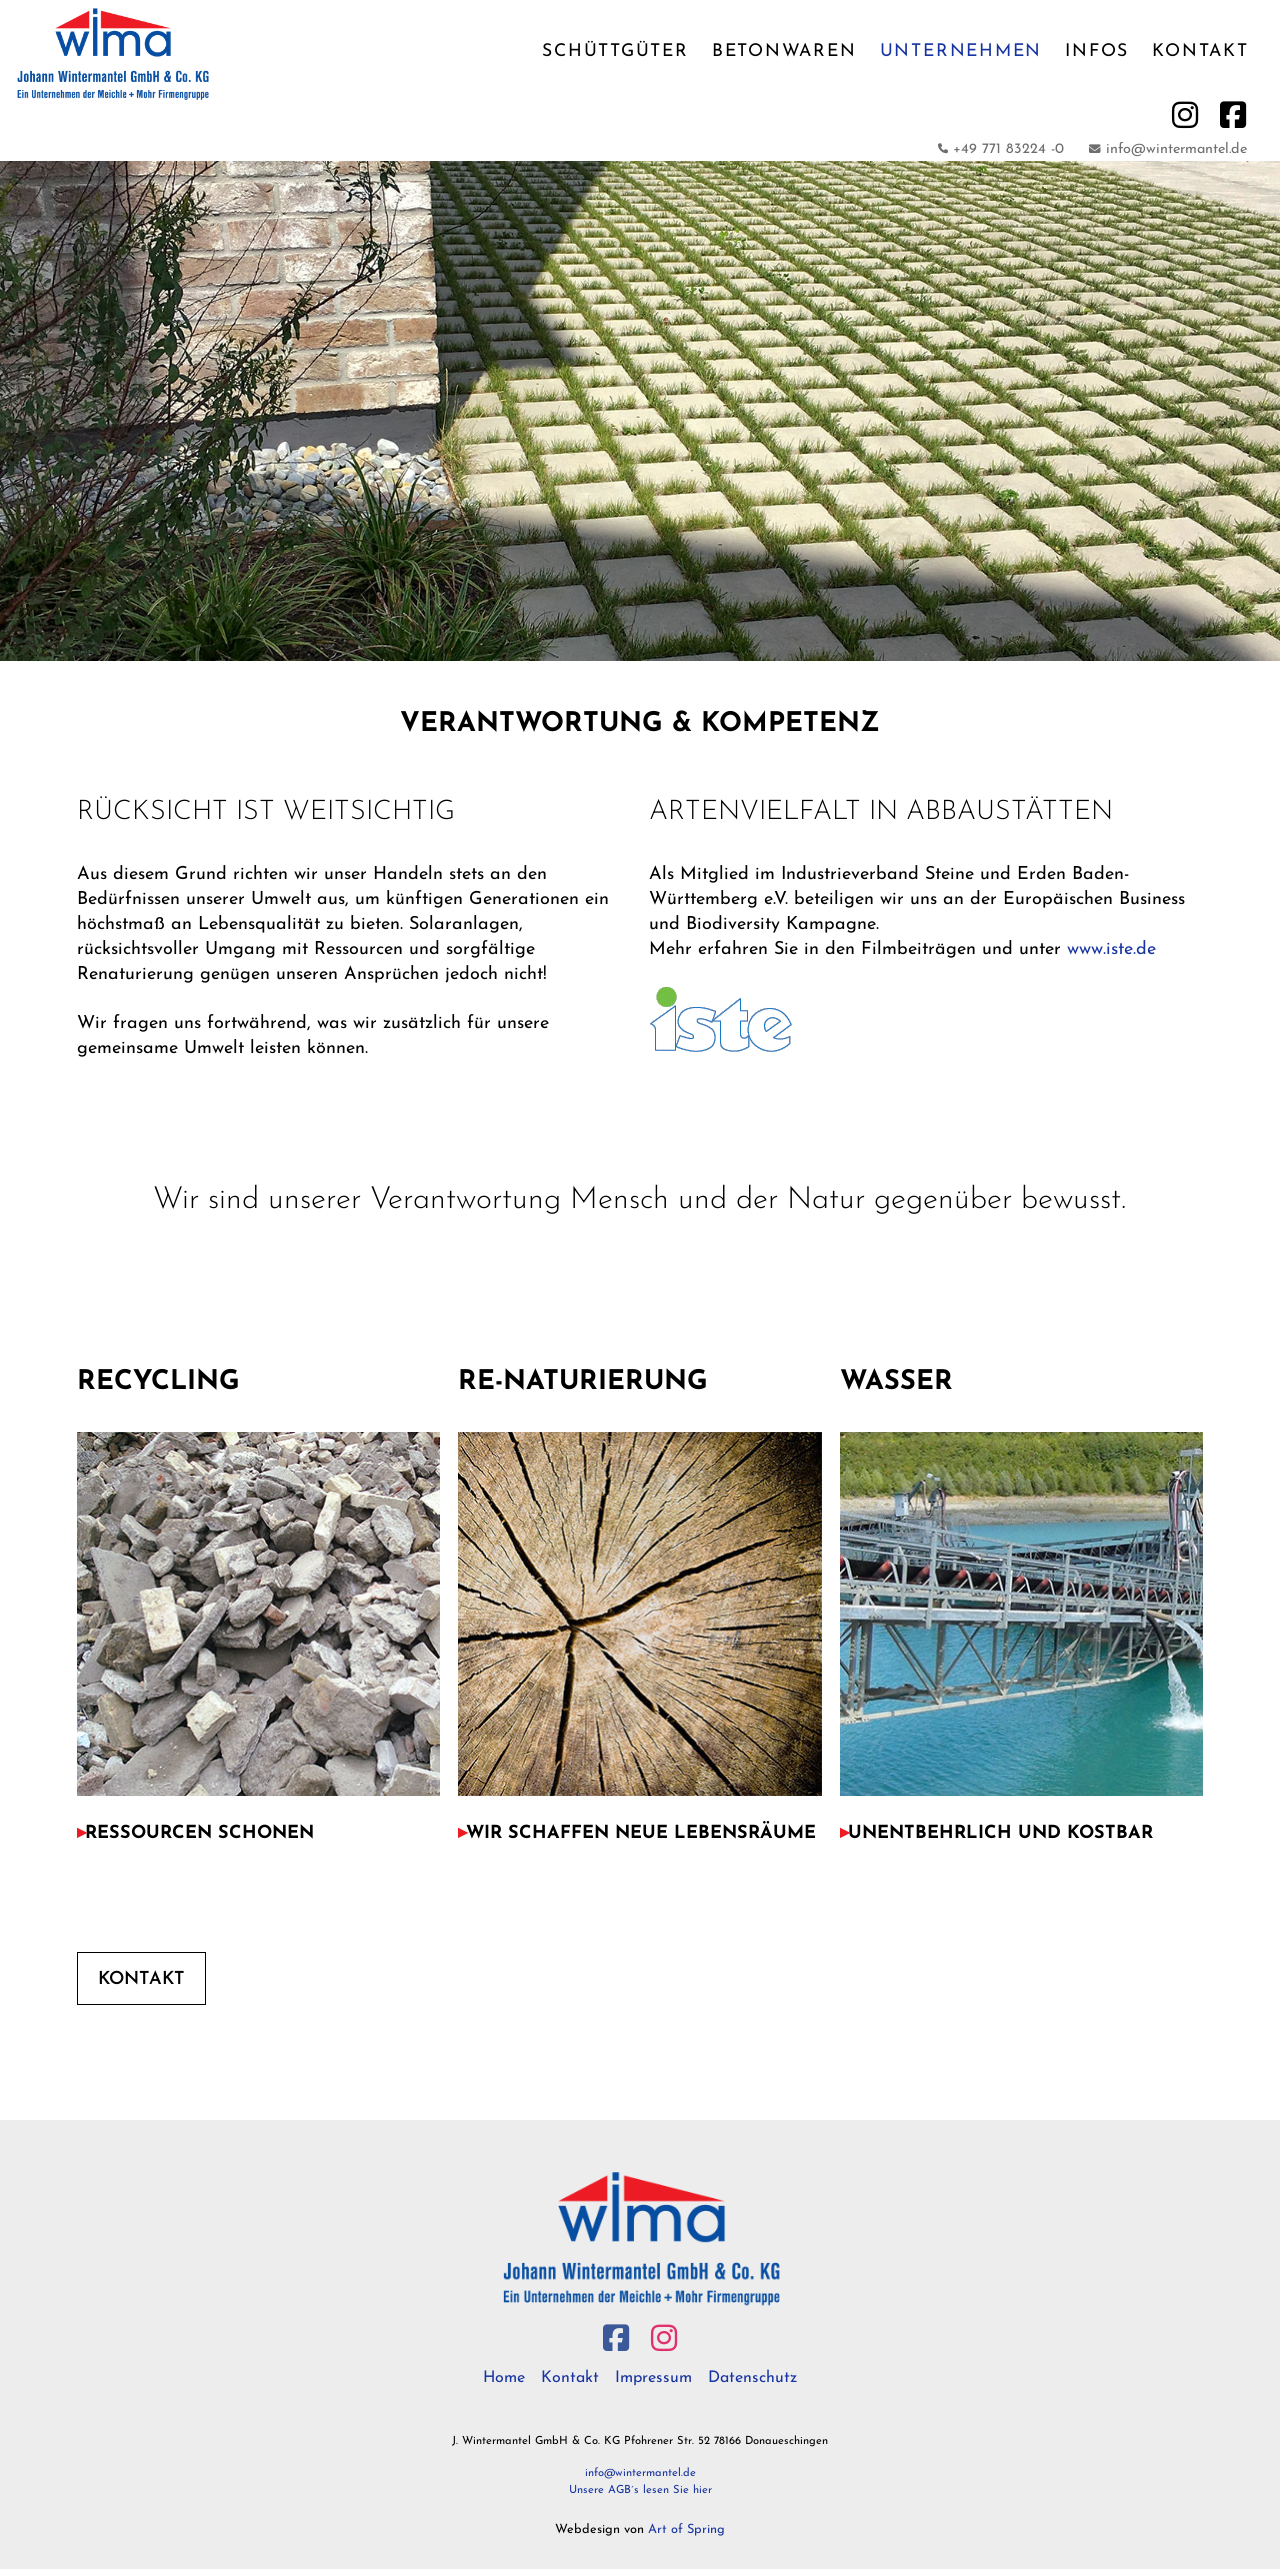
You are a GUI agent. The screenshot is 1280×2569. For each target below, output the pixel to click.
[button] (253, 1834)
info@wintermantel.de (640, 2473)
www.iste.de (1111, 949)
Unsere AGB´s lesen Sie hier (640, 2490)
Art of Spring (686, 2529)
